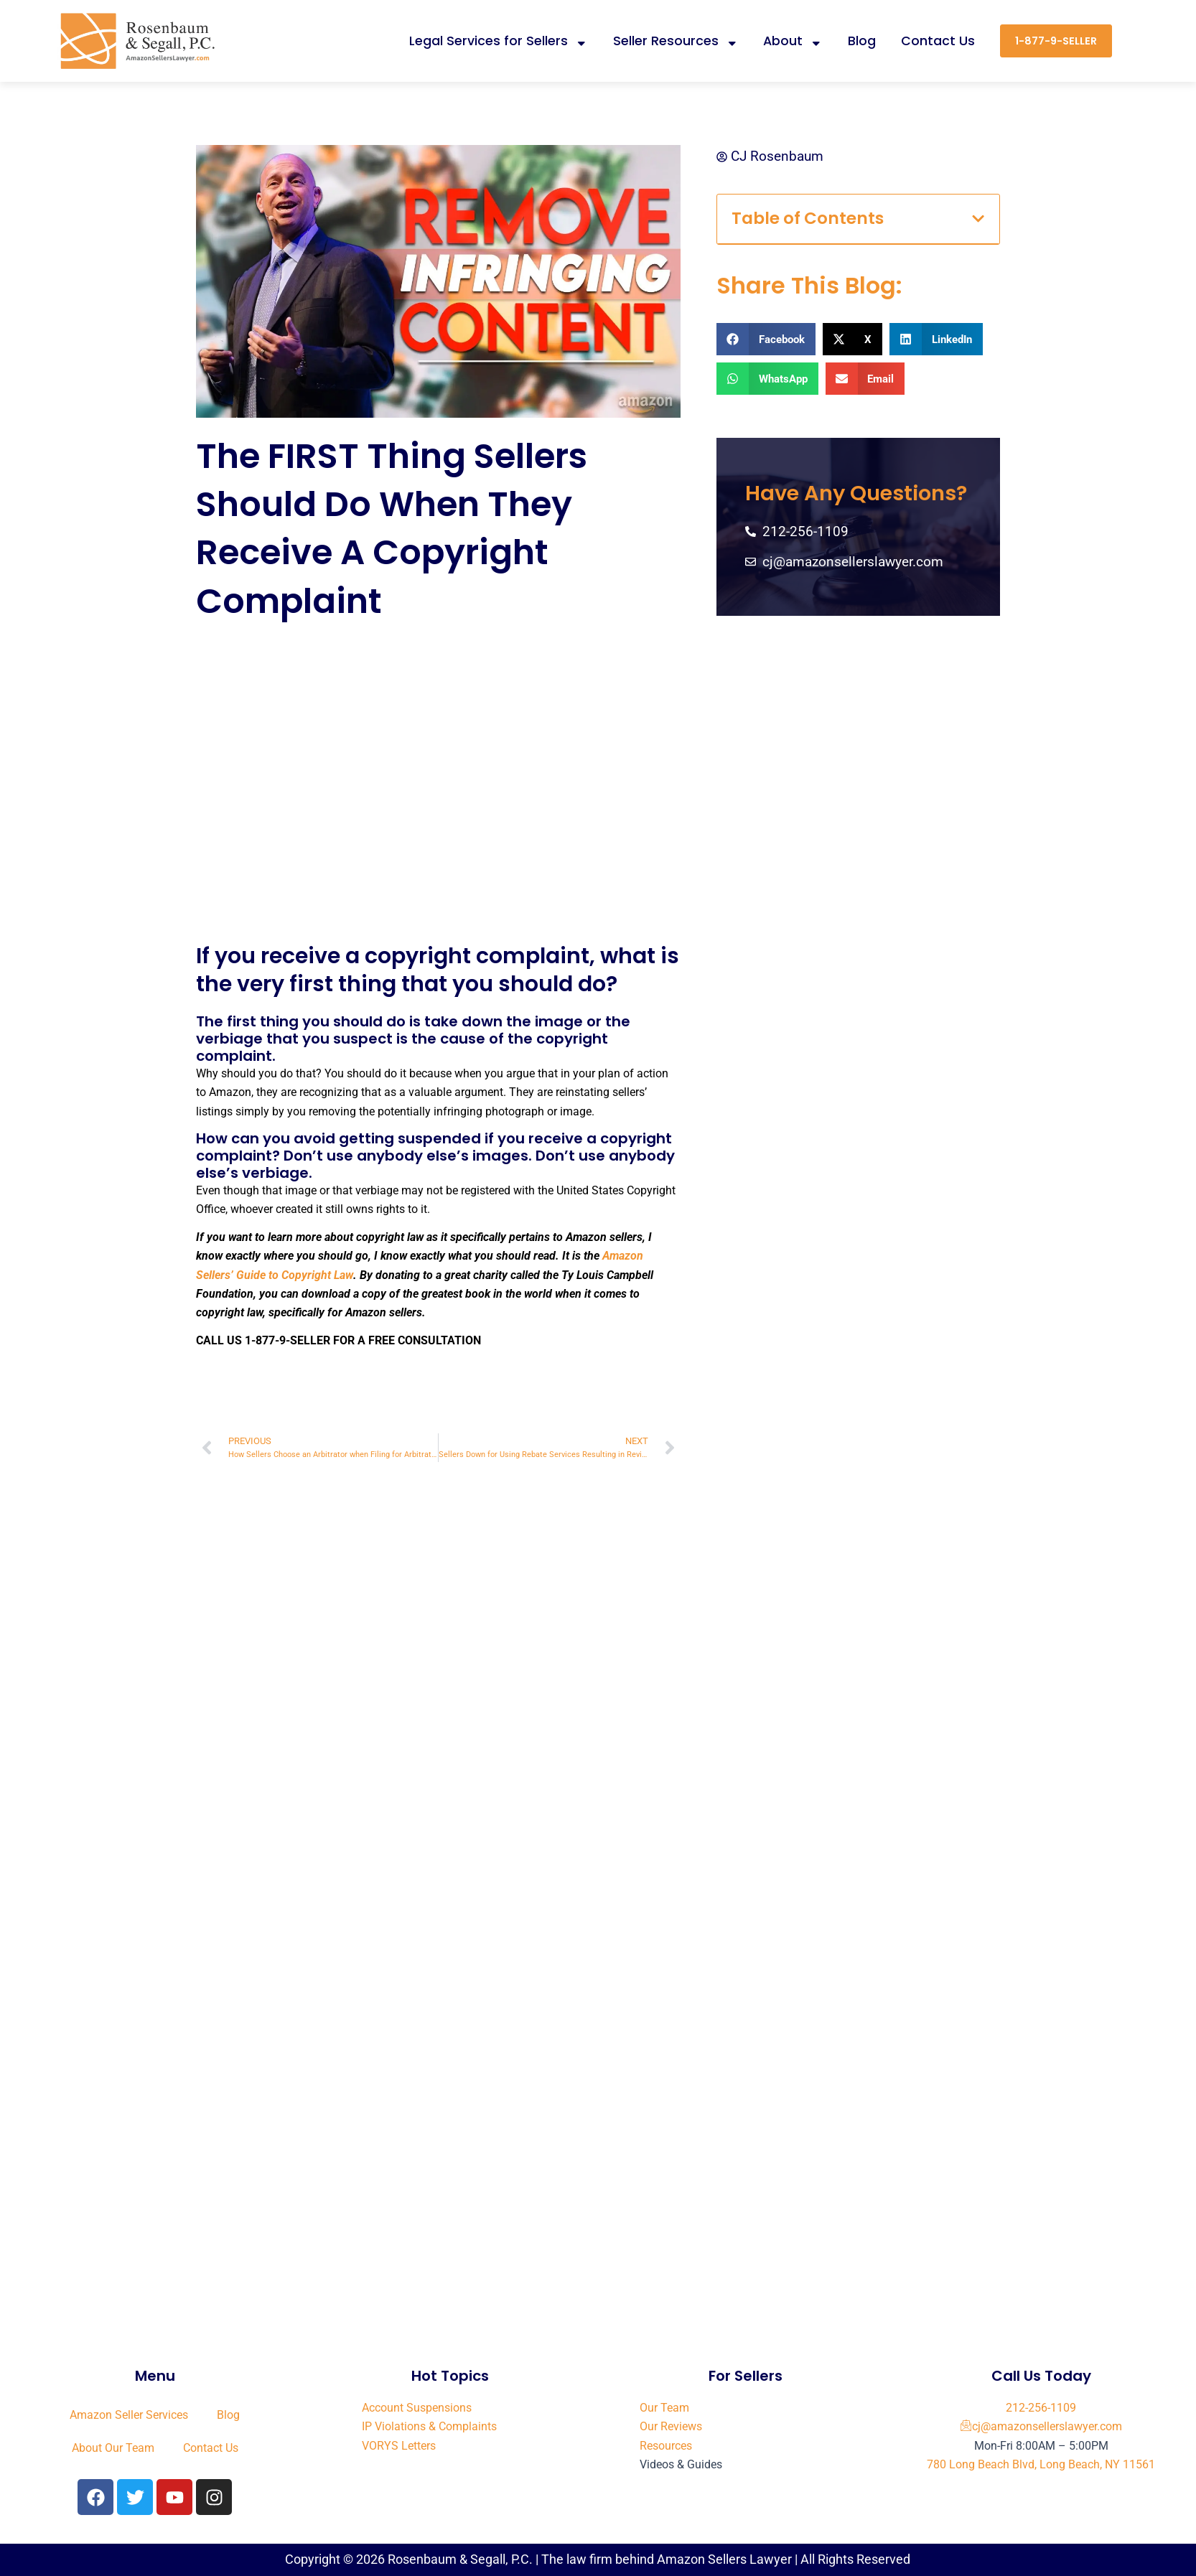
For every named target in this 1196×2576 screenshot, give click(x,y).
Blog (862, 41)
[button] (978, 218)
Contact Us (938, 41)
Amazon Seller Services (129, 2415)
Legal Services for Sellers (498, 41)
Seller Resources (676, 41)
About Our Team (113, 2448)
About (793, 41)
